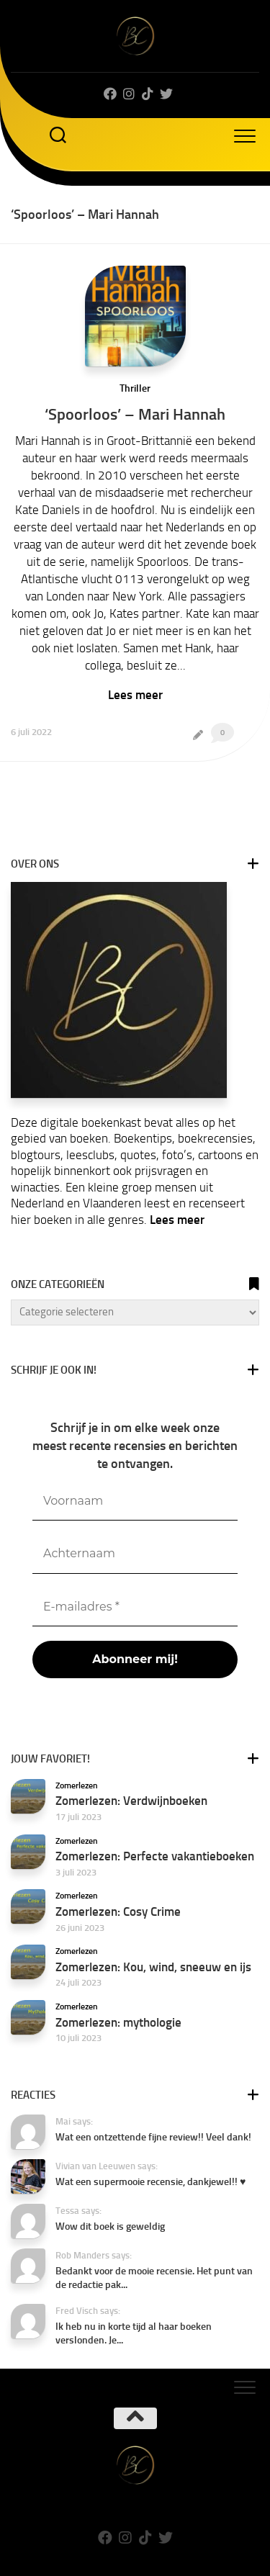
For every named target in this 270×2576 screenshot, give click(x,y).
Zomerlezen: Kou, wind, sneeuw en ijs (153, 1967)
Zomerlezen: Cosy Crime (118, 1911)
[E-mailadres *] (135, 1607)
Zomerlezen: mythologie (118, 2022)
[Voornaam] (135, 1501)
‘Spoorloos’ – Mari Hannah (135, 414)
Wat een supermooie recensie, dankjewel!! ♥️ (150, 2182)
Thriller (135, 388)
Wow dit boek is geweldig (110, 2226)
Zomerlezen (76, 1785)
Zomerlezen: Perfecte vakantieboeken (154, 1856)
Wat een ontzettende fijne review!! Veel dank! (153, 2137)
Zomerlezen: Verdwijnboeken (131, 1800)
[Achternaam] (135, 1554)
